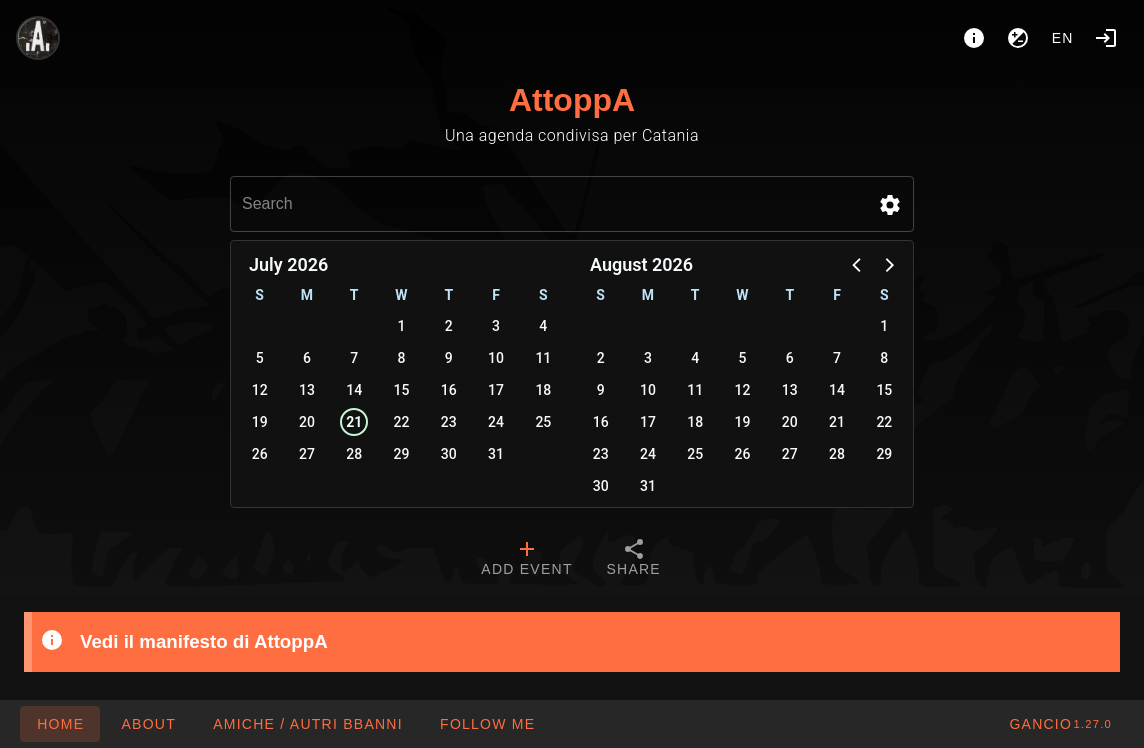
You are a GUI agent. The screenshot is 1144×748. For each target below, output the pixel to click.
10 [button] (496, 358)
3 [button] (496, 326)
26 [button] (260, 454)
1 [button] (402, 326)
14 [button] (354, 390)
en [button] (1063, 38)
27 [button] (307, 454)
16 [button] (449, 390)
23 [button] (449, 422)
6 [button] (307, 358)
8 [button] (402, 358)
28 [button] (354, 454)
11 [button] (543, 358)
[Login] (1106, 38)
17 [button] (496, 390)
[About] (974, 38)
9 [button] (449, 358)
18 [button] (543, 390)
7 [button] (354, 358)
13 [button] (307, 390)
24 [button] (496, 422)
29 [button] (402, 454)
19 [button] (260, 422)
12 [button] (260, 390)
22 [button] (402, 422)
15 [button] (402, 390)
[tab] (526, 560)
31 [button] (496, 454)
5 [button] (260, 358)
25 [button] (543, 422)
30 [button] (449, 454)
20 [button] (307, 422)
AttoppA (572, 100)
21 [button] (354, 422)
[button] (890, 205)
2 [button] (449, 326)
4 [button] (543, 326)
